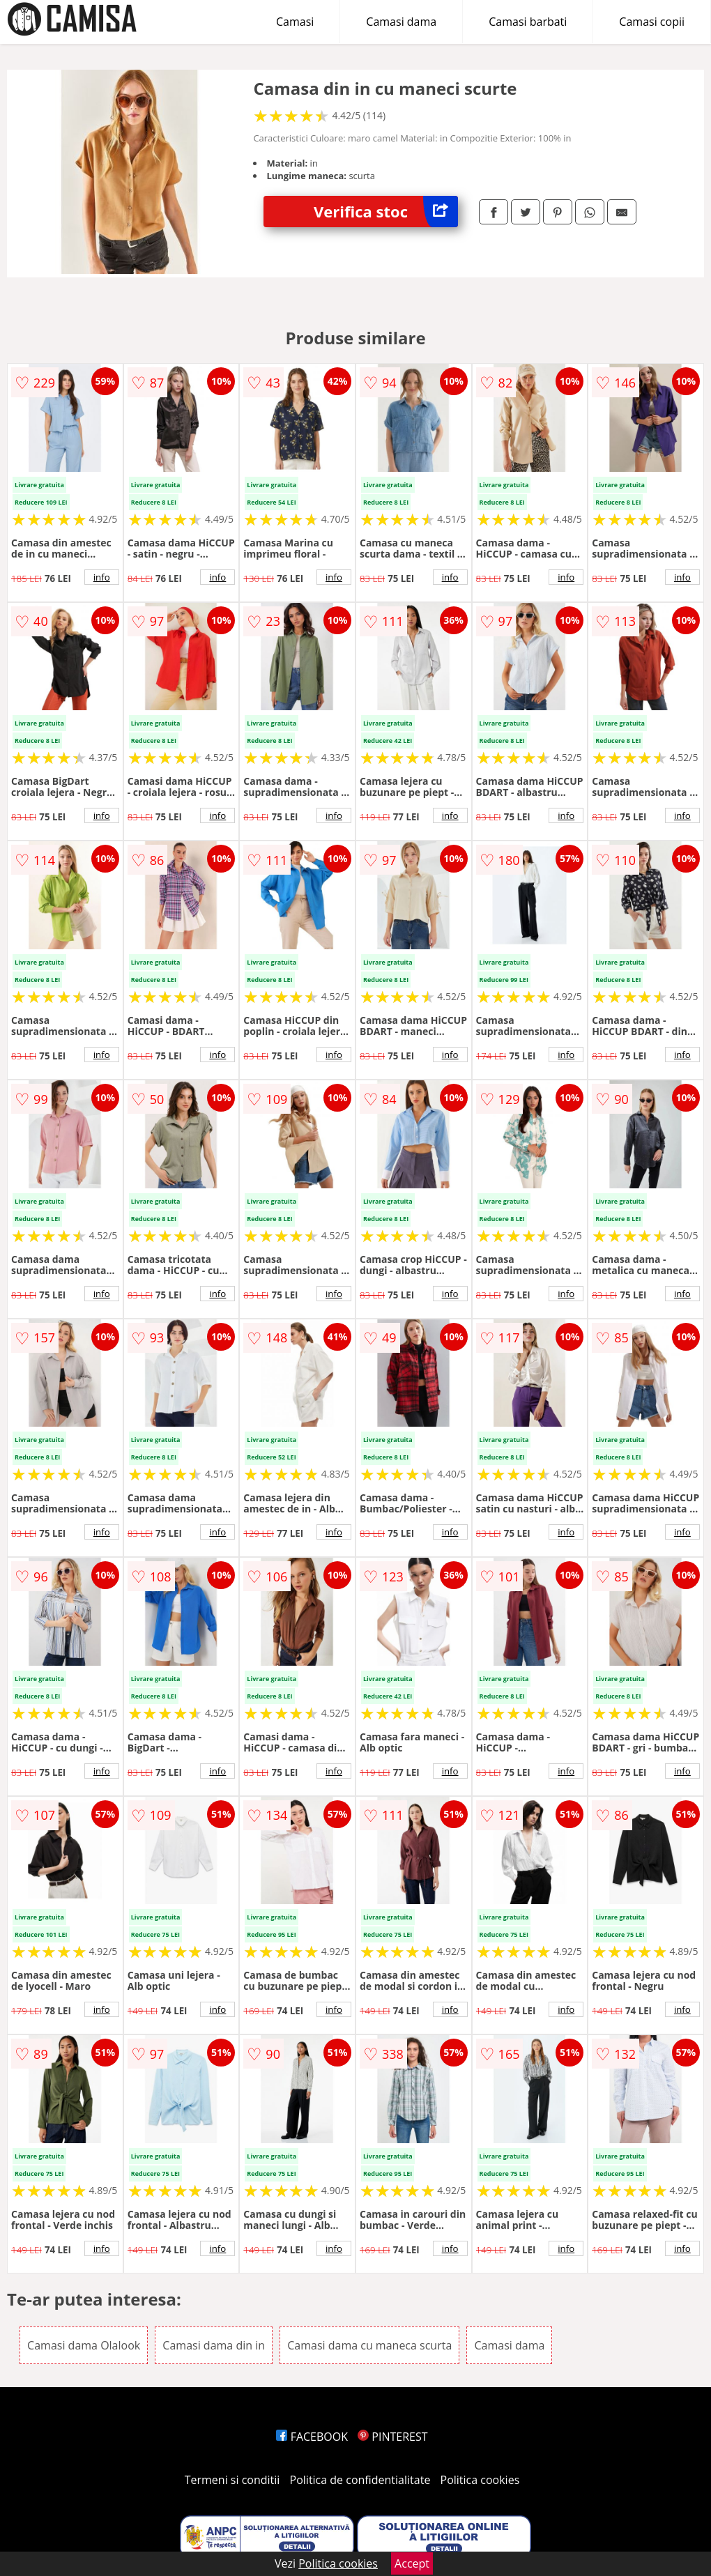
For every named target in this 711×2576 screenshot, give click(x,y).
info (101, 577)
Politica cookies (480, 2479)
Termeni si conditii (232, 2479)
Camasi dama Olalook (83, 2345)
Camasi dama (401, 21)
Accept (412, 2563)
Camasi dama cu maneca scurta (369, 2345)
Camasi (295, 21)
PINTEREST (392, 2436)
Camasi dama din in (213, 2345)
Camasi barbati (528, 21)
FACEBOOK (312, 2436)
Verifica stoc (386, 211)
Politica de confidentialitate (360, 2479)
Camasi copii (652, 21)
